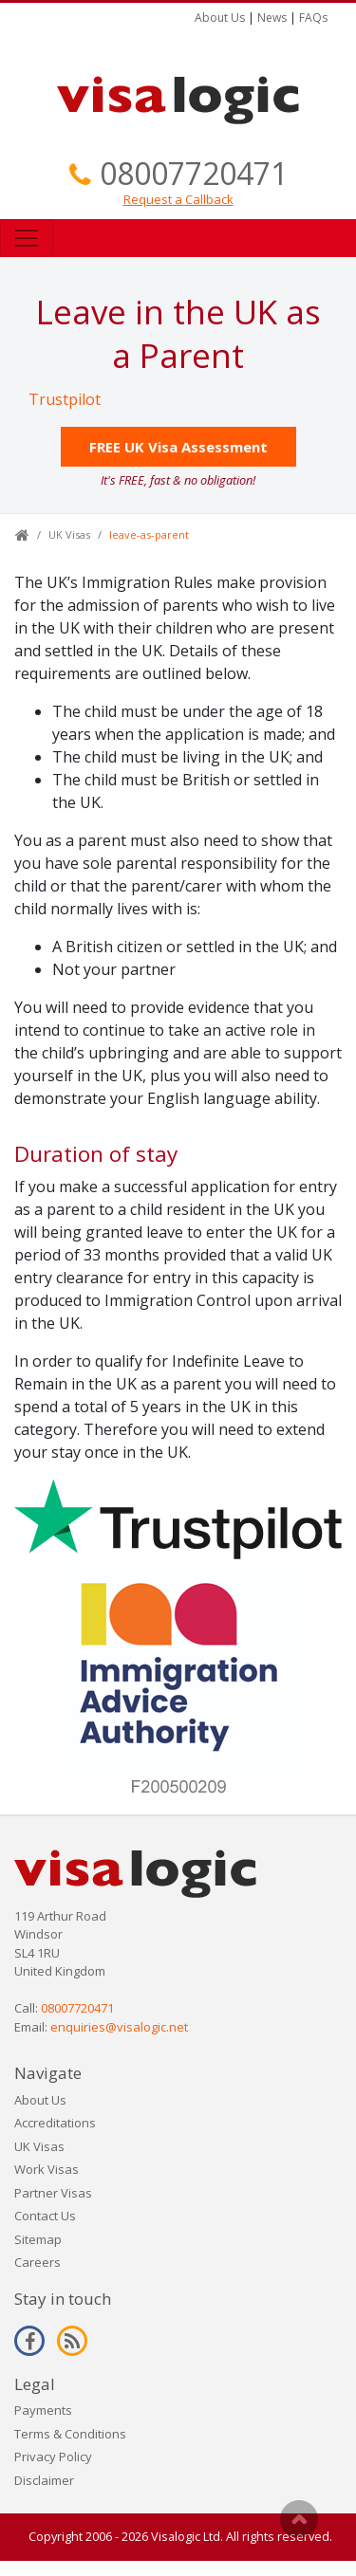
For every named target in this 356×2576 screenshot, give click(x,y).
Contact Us (45, 2215)
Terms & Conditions (70, 2433)
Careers (37, 2262)
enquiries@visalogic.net (119, 2026)
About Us (220, 17)
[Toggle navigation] (26, 238)
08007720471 (194, 173)
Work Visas (46, 2169)
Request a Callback (178, 199)
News (272, 17)
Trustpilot (64, 399)
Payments (43, 2410)
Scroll (299, 2519)
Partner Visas (53, 2192)
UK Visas (69, 534)
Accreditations (55, 2122)
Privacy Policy (53, 2456)
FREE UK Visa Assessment (178, 446)
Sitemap (38, 2239)
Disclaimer (44, 2480)
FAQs (313, 17)
